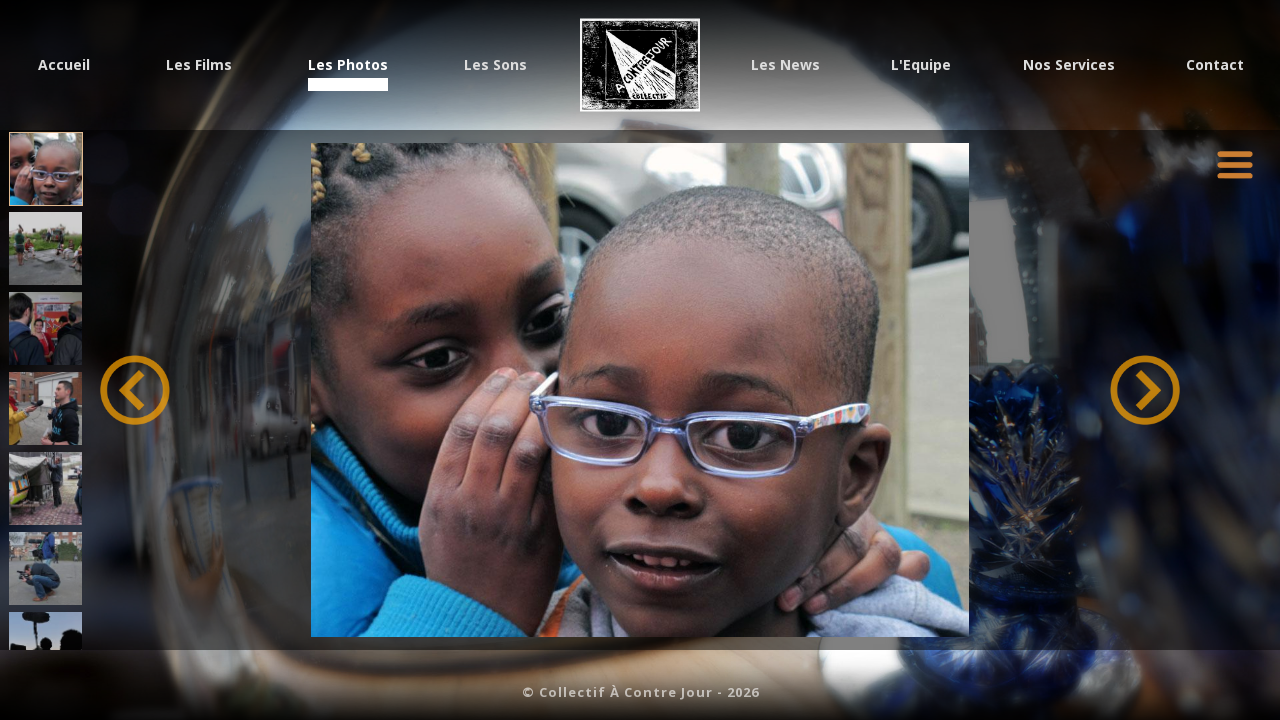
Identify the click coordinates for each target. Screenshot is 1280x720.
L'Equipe (921, 66)
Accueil (64, 66)
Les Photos (348, 66)
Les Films (199, 66)
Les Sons (495, 66)
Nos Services (1069, 66)
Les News (785, 66)
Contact (1215, 66)
